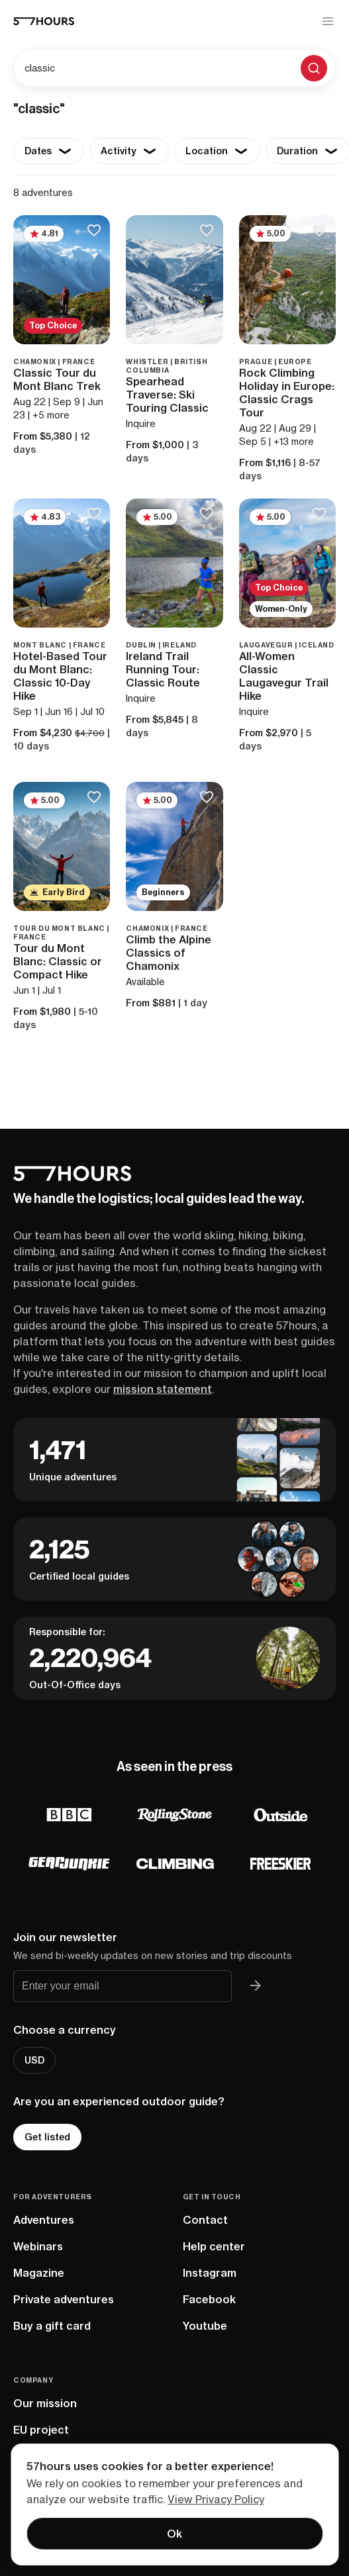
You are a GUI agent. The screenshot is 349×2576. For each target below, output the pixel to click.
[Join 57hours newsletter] (255, 1986)
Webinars (38, 2246)
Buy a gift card (52, 2325)
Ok (174, 2533)
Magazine (38, 2272)
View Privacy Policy (216, 2499)
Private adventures (63, 2299)
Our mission (45, 2403)
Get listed (47, 2137)
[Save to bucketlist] (93, 231)
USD (34, 2060)
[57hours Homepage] (43, 21)
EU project (41, 2429)
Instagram (209, 2272)
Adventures (43, 2219)
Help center (214, 2246)
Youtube (205, 2325)
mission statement (162, 1389)
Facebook (209, 2299)
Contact (205, 2219)
